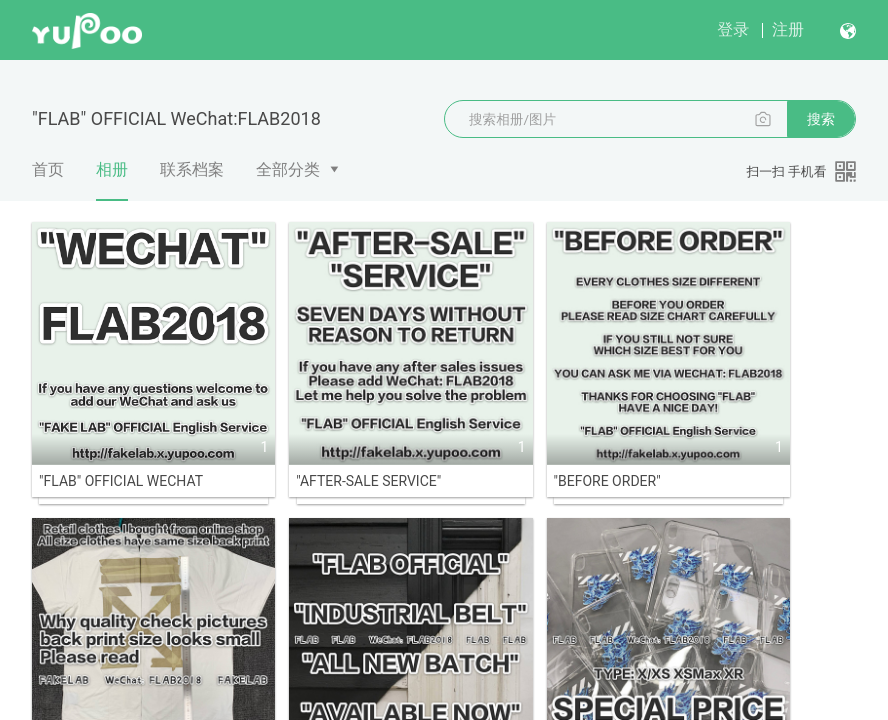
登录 (733, 29)
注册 (788, 29)
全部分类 (288, 169)
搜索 (821, 119)
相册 (112, 180)
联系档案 (192, 169)
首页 (48, 169)
